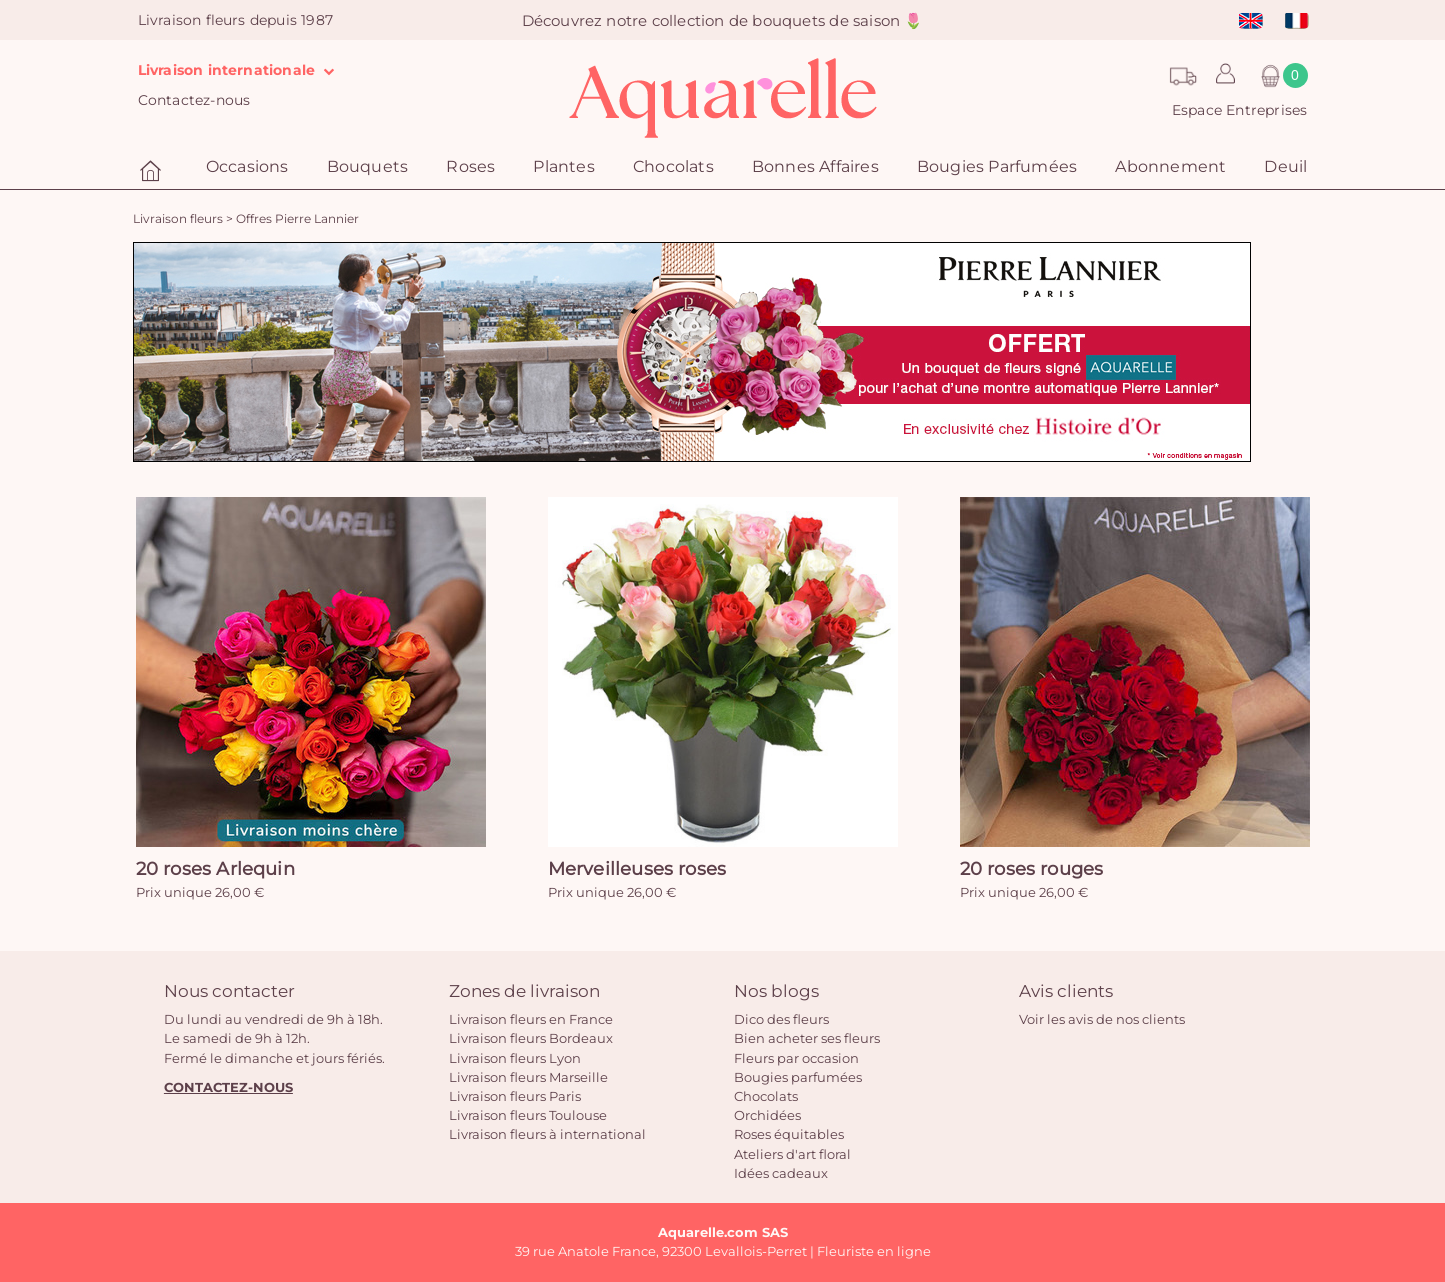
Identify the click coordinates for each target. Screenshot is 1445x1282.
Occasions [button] (247, 166)
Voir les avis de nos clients (1102, 1019)
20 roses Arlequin (215, 869)
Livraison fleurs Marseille (528, 1077)
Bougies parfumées (798, 1077)
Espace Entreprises (1240, 110)
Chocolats (766, 1096)
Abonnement (1170, 166)
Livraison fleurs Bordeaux (531, 1038)
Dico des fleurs (781, 1019)
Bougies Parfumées (997, 166)
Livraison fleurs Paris (515, 1096)
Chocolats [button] (673, 166)
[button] (1220, 81)
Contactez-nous (194, 100)
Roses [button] (470, 166)
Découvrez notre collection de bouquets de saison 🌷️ (723, 20)
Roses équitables (789, 1134)
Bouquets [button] (368, 166)
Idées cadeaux (781, 1173)
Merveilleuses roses (637, 869)
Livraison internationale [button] (241, 70)
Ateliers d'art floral (792, 1154)
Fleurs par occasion (796, 1058)
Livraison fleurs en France (531, 1019)
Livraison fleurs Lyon (515, 1058)
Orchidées (767, 1115)
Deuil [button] (1285, 166)
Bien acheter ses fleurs (807, 1038)
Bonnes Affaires (815, 166)
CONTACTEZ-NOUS (228, 1087)
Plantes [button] (563, 166)
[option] (692, 352)
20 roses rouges (1032, 869)
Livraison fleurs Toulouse (528, 1115)
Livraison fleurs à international (547, 1134)
